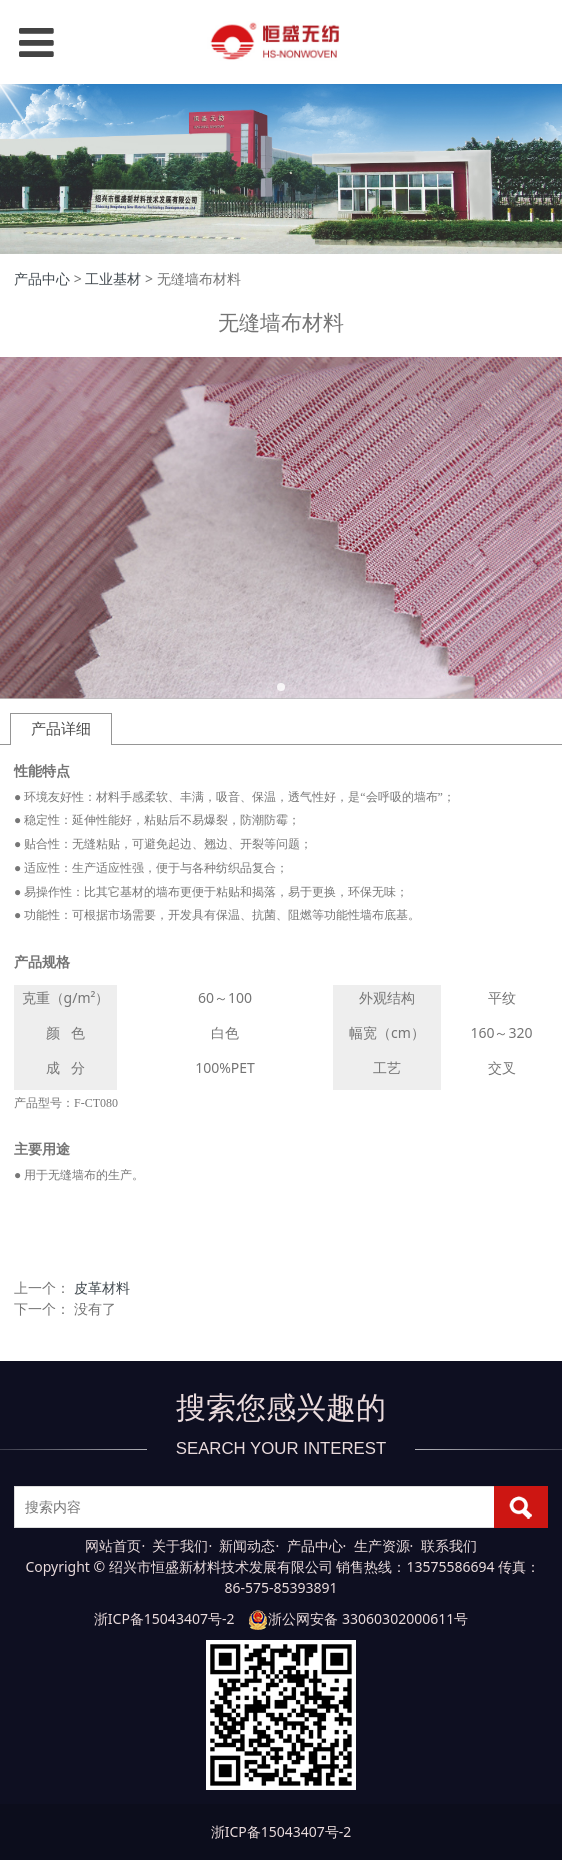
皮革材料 (102, 1287)
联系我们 (449, 1545)
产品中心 (42, 278)
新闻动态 (247, 1545)
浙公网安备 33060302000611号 (358, 1618)
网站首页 (113, 1545)
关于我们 (180, 1545)
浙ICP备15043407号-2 (164, 1618)
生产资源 (382, 1545)
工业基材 (113, 278)
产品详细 (61, 728)
